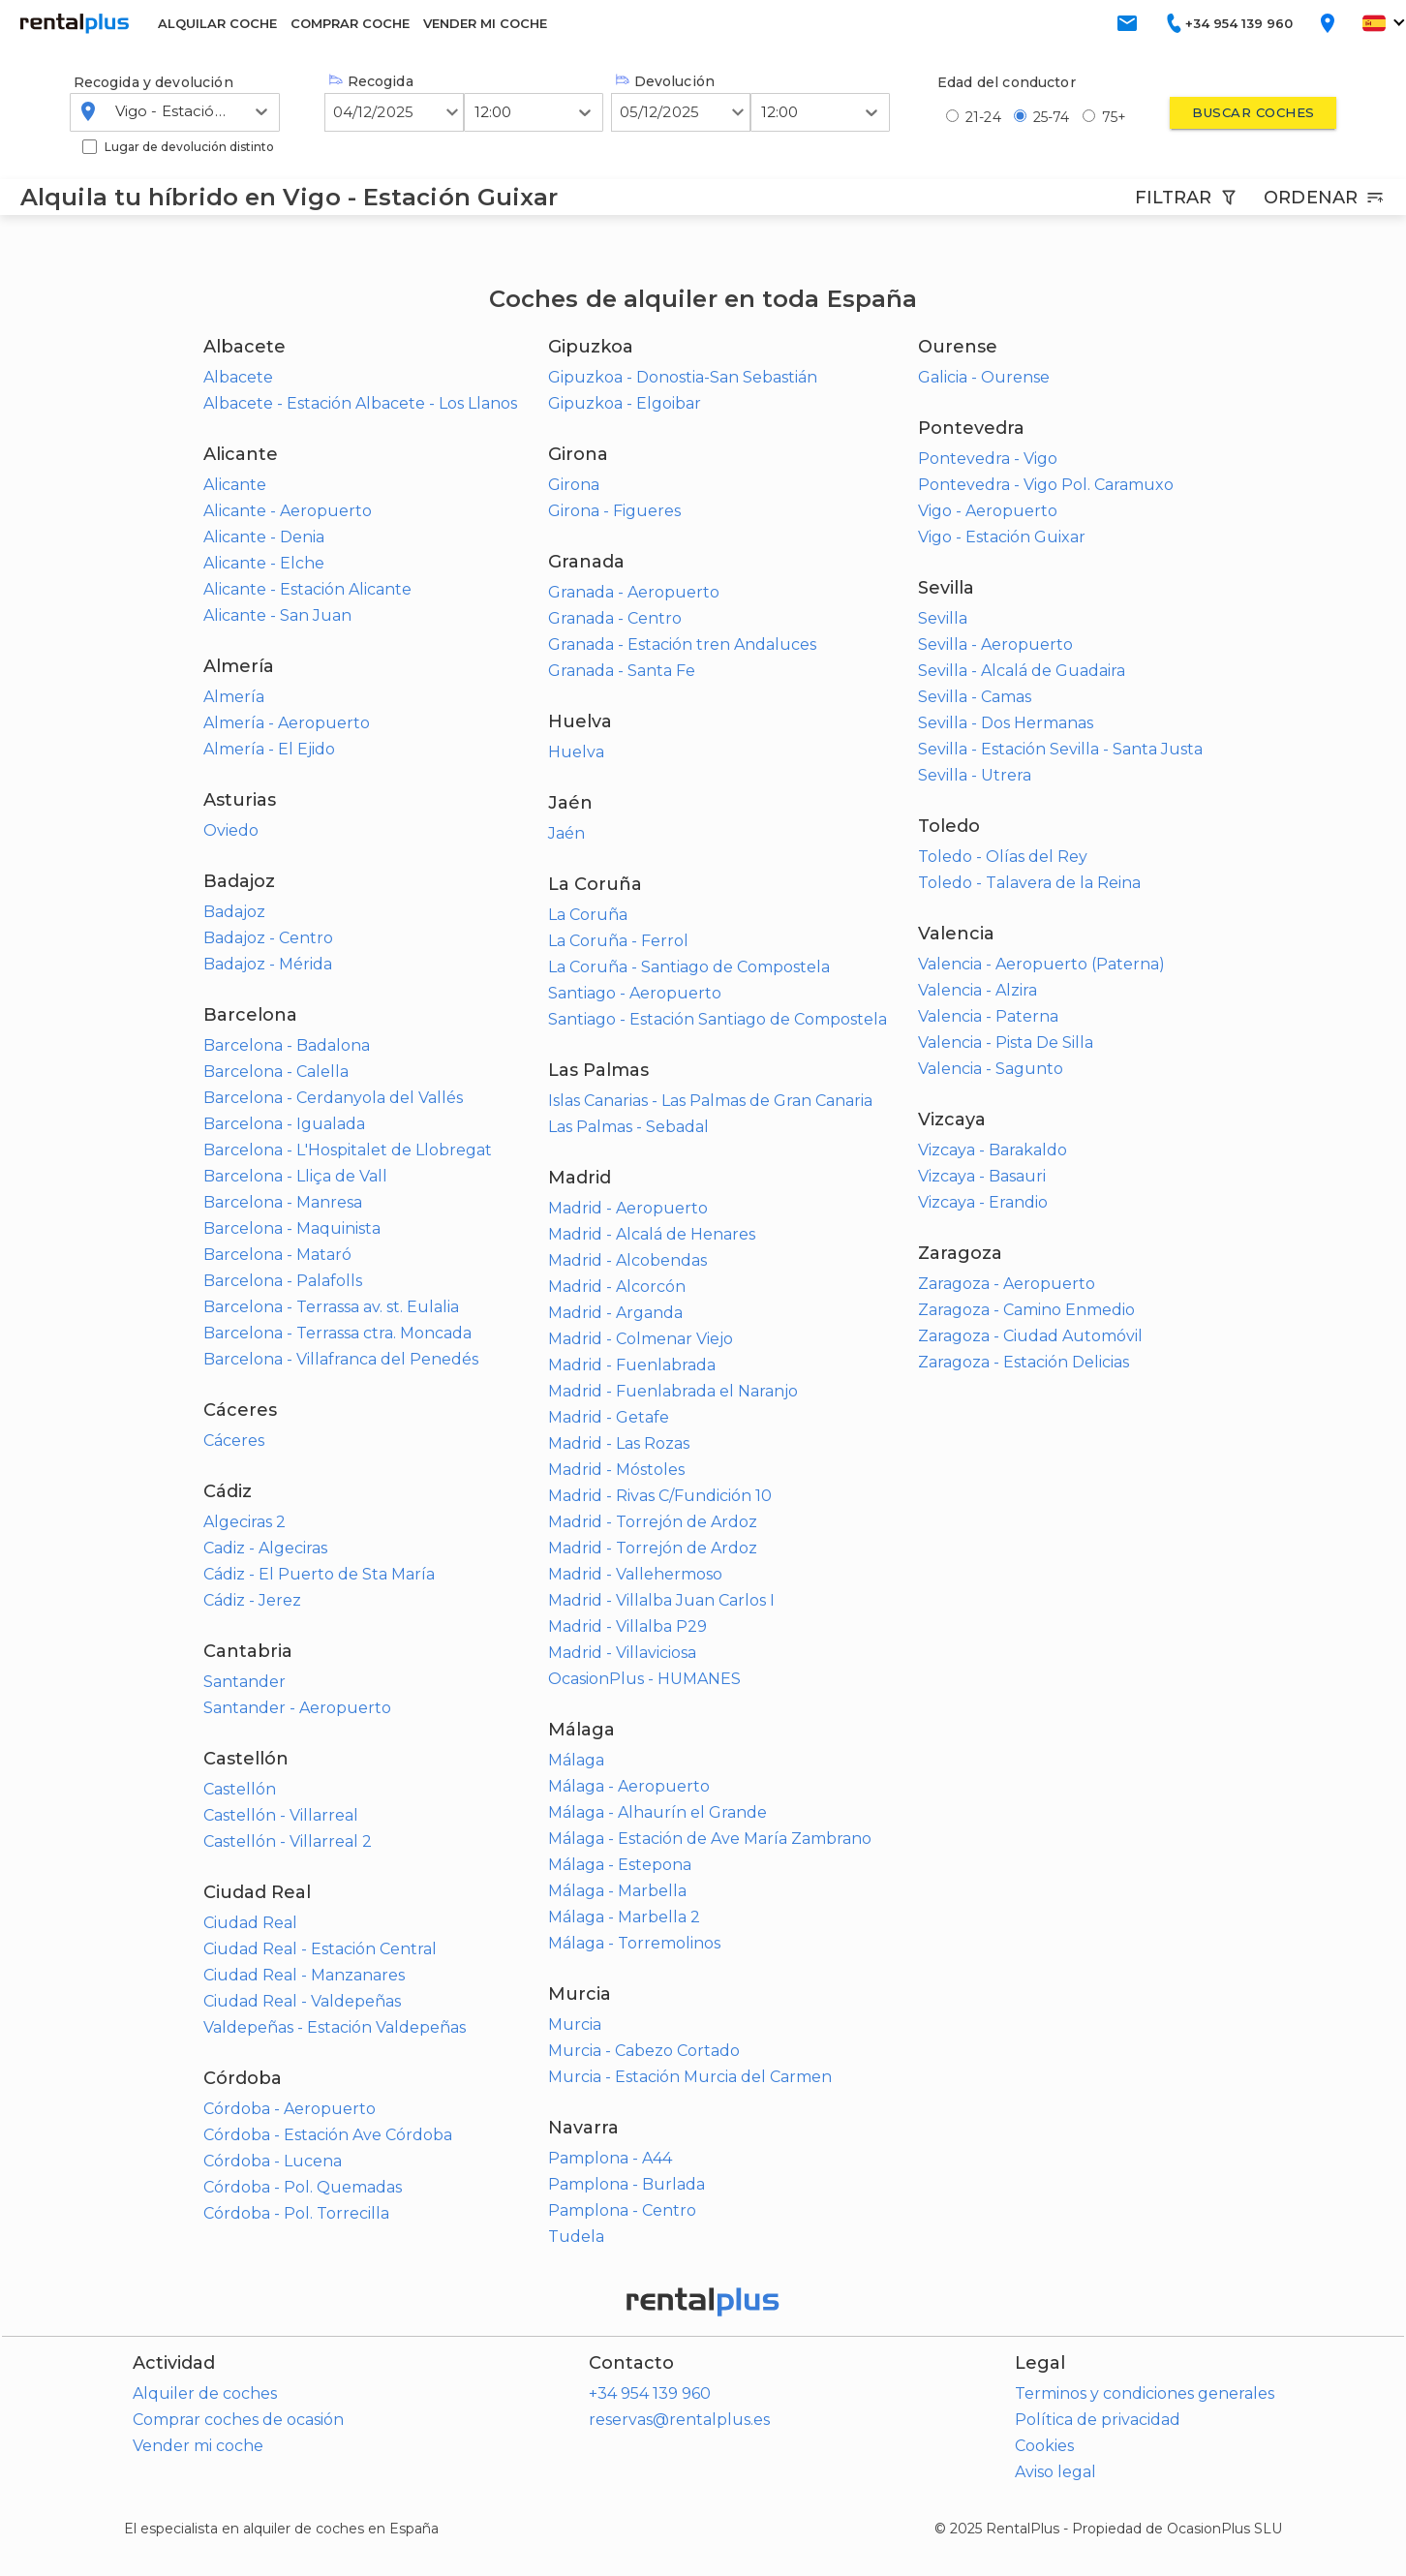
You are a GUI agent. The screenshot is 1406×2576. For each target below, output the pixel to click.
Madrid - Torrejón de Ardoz (652, 1522)
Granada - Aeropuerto (633, 592)
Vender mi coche (198, 2446)
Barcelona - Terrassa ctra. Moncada (337, 1333)
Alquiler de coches (205, 2393)
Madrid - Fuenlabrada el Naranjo (673, 1391)
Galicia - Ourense (984, 377)
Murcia (574, 2024)
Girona (573, 484)
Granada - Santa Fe (621, 670)
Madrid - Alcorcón (617, 1286)
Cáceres (233, 1440)
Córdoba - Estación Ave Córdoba (327, 2135)
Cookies (1044, 2446)
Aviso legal (1055, 2472)
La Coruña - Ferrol (618, 941)
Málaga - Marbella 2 (624, 1917)
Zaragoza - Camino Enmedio (1026, 1310)
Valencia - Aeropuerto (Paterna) (1041, 964)
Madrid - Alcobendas (627, 1260)
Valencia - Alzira (977, 990)
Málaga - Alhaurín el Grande (657, 1812)
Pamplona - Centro (622, 2210)
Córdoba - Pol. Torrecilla (296, 2213)
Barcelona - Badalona (286, 1045)
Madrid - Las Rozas (618, 1443)
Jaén (566, 833)
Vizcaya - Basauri (982, 1176)
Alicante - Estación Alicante (307, 589)
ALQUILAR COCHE (217, 23)
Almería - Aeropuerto (286, 723)
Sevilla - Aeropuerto (995, 644)
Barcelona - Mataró (277, 1254)
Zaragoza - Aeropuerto (1006, 1283)
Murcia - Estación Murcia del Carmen (690, 2077)
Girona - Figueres (614, 511)
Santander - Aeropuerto (297, 1708)
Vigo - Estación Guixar (1001, 537)
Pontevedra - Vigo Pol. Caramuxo (1046, 484)
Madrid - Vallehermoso (635, 1574)
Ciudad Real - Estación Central (320, 1949)
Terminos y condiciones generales (1144, 2393)
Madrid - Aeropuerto (628, 1208)
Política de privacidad (1097, 2419)
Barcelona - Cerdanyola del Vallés (333, 1098)
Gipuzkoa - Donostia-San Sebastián (682, 377)
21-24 (983, 117)
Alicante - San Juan (277, 615)
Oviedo (231, 830)
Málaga (576, 1760)
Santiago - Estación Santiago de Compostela (717, 1019)
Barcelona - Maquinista (292, 1228)
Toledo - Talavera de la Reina (1029, 883)
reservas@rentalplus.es (679, 2419)
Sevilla (942, 618)
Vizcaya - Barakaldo (992, 1150)
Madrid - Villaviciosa (622, 1652)
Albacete (238, 377)
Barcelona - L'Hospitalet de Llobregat (347, 1150)
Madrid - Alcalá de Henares (651, 1234)
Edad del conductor (1006, 82)
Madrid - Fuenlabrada (632, 1365)
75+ (1114, 117)
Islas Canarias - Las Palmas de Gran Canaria (710, 1100)
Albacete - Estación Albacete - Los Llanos (360, 403)
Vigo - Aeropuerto (987, 511)
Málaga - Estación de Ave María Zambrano (709, 1838)
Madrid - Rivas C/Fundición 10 (660, 1496)
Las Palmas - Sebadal (628, 1127)
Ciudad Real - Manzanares (304, 1975)
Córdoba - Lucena (272, 2161)
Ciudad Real (250, 1923)
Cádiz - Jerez (252, 1600)
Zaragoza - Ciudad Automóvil (1030, 1336)
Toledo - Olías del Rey (1002, 856)
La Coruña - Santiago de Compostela (689, 967)
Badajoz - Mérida (267, 964)
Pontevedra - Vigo (987, 458)
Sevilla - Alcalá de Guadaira (1021, 670)
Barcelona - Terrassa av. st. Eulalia (331, 1307)
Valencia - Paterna (988, 1016)
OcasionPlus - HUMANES (644, 1679)
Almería (233, 697)
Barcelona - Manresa (282, 1202)
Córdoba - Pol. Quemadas (302, 2187)
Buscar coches (1253, 112)
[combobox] (117, 111)
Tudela (576, 2236)
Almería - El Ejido (269, 749)
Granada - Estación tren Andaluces (682, 644)
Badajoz (234, 912)
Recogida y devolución (153, 82)
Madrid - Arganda (615, 1312)
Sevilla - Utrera (974, 775)
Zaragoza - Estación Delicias (1023, 1362)
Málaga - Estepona (619, 1864)
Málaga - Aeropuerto (629, 1786)
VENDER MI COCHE (485, 23)
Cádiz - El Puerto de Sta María (319, 1574)
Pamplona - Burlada (626, 2184)
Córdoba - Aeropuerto (289, 2109)
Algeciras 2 (244, 1522)
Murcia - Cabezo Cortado (644, 2050)
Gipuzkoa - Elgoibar (624, 403)
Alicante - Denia (263, 537)
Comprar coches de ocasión (238, 2419)
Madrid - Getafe (608, 1417)
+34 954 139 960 (650, 2393)
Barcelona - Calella (276, 1071)
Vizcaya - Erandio (983, 1202)
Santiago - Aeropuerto (634, 993)
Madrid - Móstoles (616, 1469)
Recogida (370, 81)
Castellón (239, 1789)
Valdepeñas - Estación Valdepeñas (334, 2027)
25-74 (1051, 117)
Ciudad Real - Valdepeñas (302, 2001)
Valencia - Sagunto (990, 1068)
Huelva (576, 752)
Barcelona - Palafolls (282, 1281)
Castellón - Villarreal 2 (287, 1841)
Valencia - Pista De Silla (1005, 1042)
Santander (244, 1681)
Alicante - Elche (263, 563)
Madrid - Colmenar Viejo (640, 1339)
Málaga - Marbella (617, 1891)
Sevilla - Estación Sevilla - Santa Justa (1060, 749)
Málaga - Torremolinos (634, 1943)
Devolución (665, 81)
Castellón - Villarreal (280, 1815)
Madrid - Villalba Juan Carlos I (661, 1600)
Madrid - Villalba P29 (627, 1626)
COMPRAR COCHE (350, 23)
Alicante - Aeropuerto (287, 511)
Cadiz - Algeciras (265, 1548)
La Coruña (587, 914)
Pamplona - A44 (610, 2158)
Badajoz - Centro (268, 938)
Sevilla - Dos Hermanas (1005, 723)
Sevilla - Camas (974, 697)
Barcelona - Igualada (284, 1124)
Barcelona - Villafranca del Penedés (340, 1359)
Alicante (234, 484)
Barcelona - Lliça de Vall (295, 1176)
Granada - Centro (615, 618)
